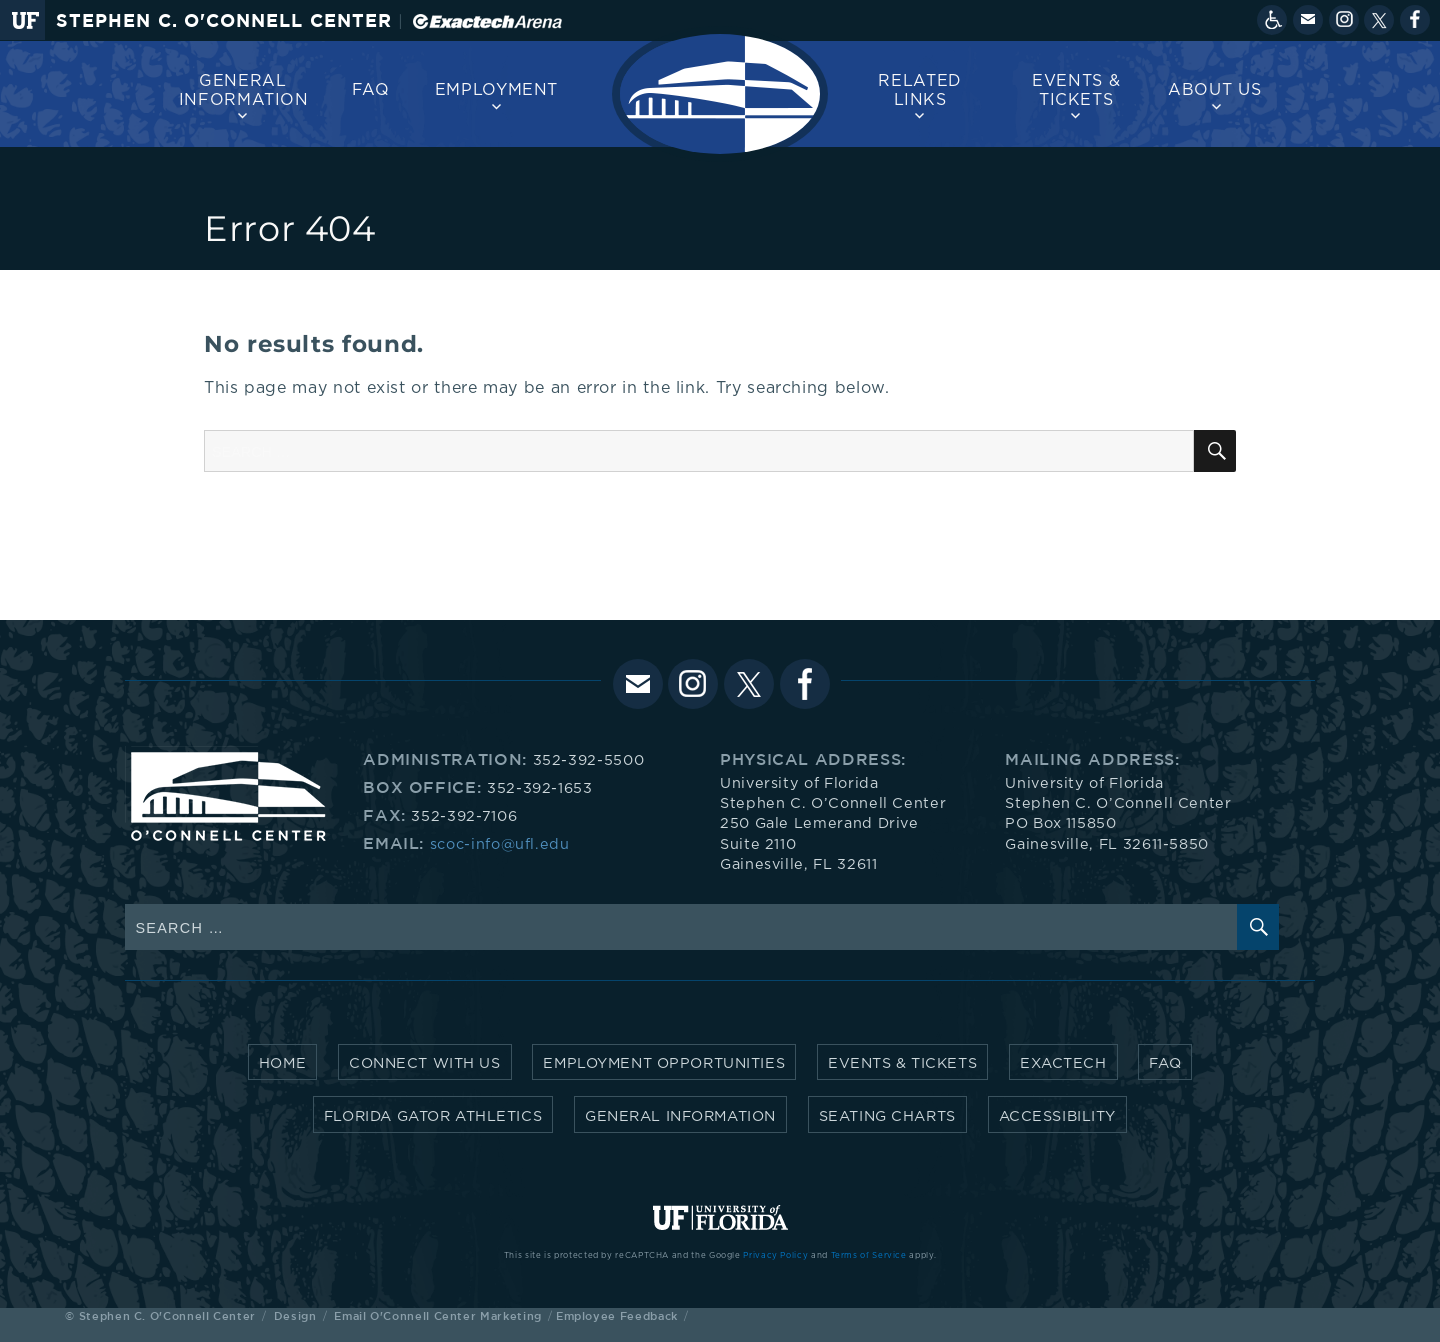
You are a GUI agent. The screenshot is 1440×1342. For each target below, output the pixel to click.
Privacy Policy (775, 1256)
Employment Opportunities (664, 1063)
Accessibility (1058, 1116)
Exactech (1063, 1063)
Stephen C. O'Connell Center (224, 20)
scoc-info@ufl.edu (500, 844)
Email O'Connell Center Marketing (437, 1315)
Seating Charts (887, 1116)
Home (282, 1063)
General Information (244, 90)
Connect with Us (425, 1063)
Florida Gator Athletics (433, 1116)
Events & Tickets (1076, 90)
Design (295, 1315)
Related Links (919, 90)
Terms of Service (869, 1256)
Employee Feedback (617, 1315)
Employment (496, 90)
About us (1214, 90)
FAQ (371, 90)
